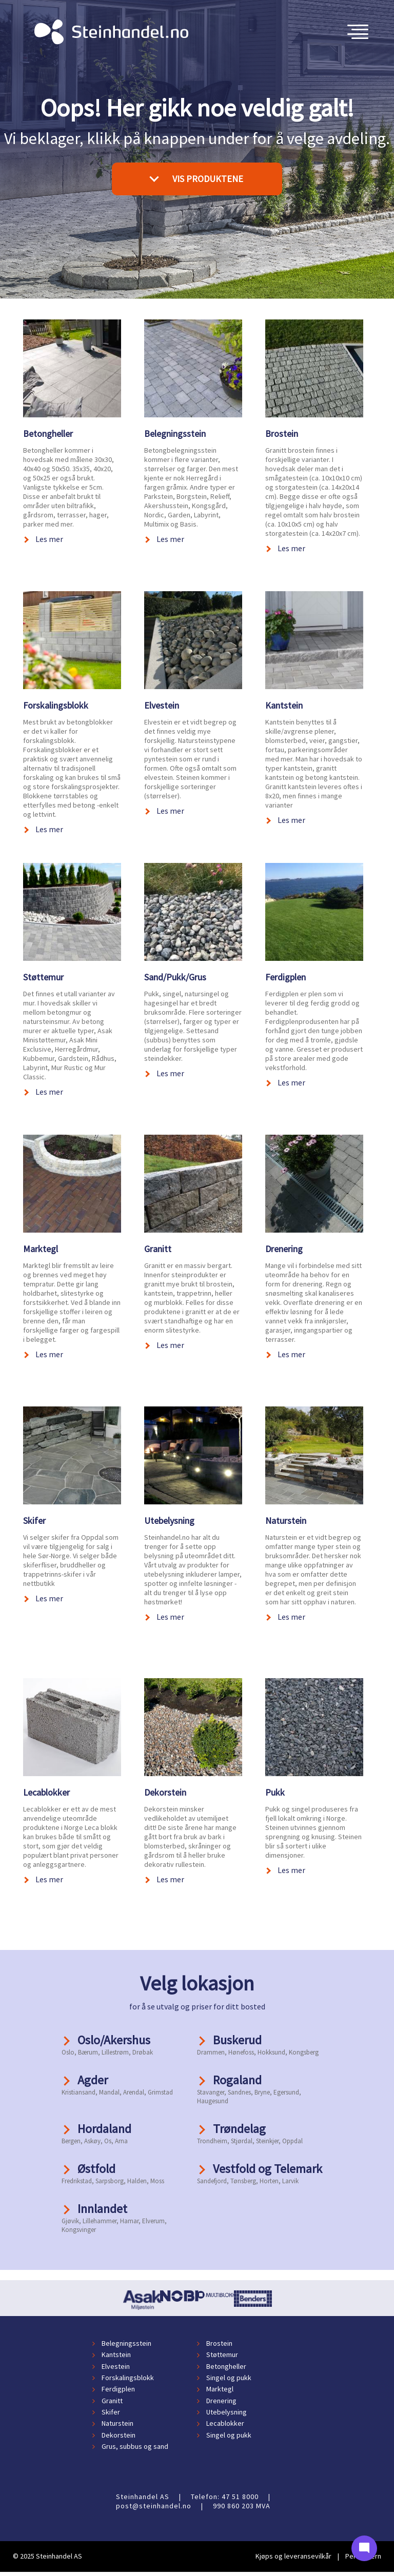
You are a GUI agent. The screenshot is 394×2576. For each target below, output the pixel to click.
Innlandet (102, 2209)
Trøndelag (239, 2129)
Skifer (34, 1520)
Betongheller (48, 433)
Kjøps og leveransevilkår (293, 2556)
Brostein (281, 433)
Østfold (96, 2169)
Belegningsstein (175, 433)
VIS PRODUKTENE (196, 178)
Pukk (275, 1792)
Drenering (284, 1249)
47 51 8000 (240, 2496)
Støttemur (43, 977)
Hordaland (104, 2129)
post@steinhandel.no (153, 2505)
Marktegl (40, 1249)
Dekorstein (165, 1792)
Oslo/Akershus (113, 2040)
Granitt (157, 1249)
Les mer (49, 539)
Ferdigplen (285, 977)
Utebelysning (169, 1520)
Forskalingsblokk (55, 705)
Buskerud (237, 2040)
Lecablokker (46, 1792)
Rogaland (237, 2080)
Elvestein (161, 705)
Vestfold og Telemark (267, 2169)
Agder (92, 2080)
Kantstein (284, 705)
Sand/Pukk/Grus (175, 977)
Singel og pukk (228, 2377)
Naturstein (285, 1520)
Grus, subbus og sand (135, 2446)
